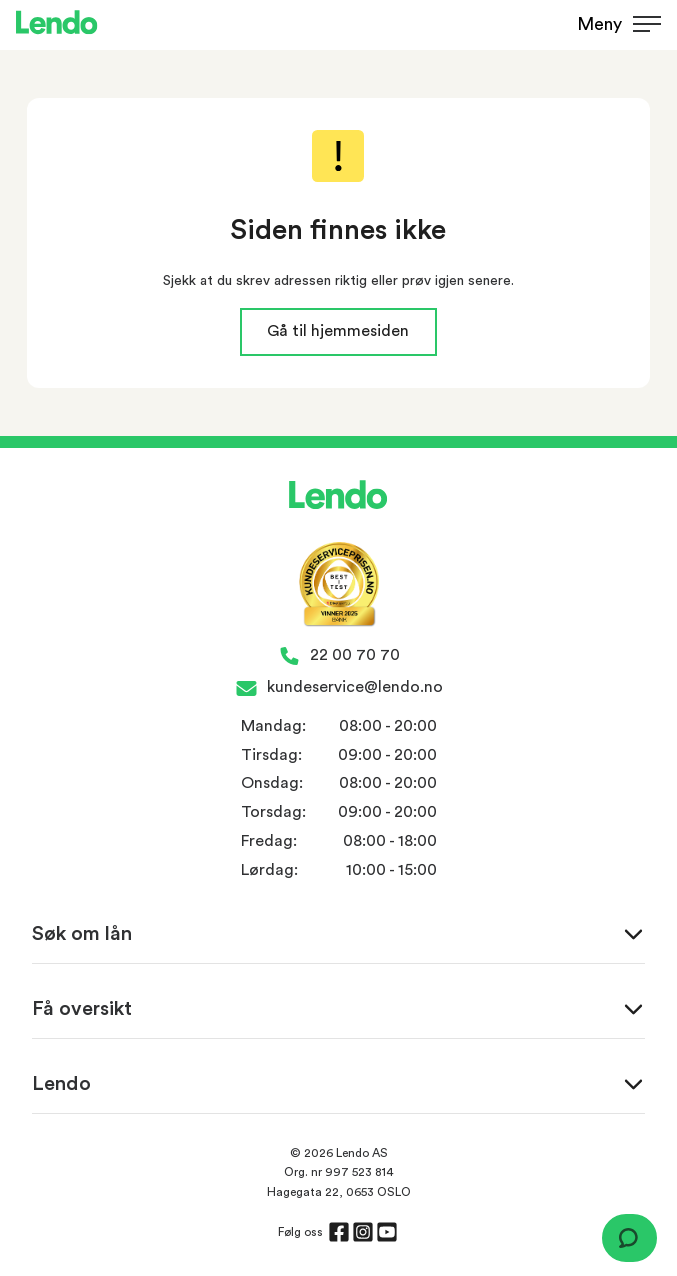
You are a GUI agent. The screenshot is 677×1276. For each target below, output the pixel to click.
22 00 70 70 (355, 655)
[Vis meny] (611, 25)
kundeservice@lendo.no (355, 687)
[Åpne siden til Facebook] (339, 1232)
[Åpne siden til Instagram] (363, 1232)
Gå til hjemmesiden (338, 331)
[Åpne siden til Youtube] (387, 1232)
